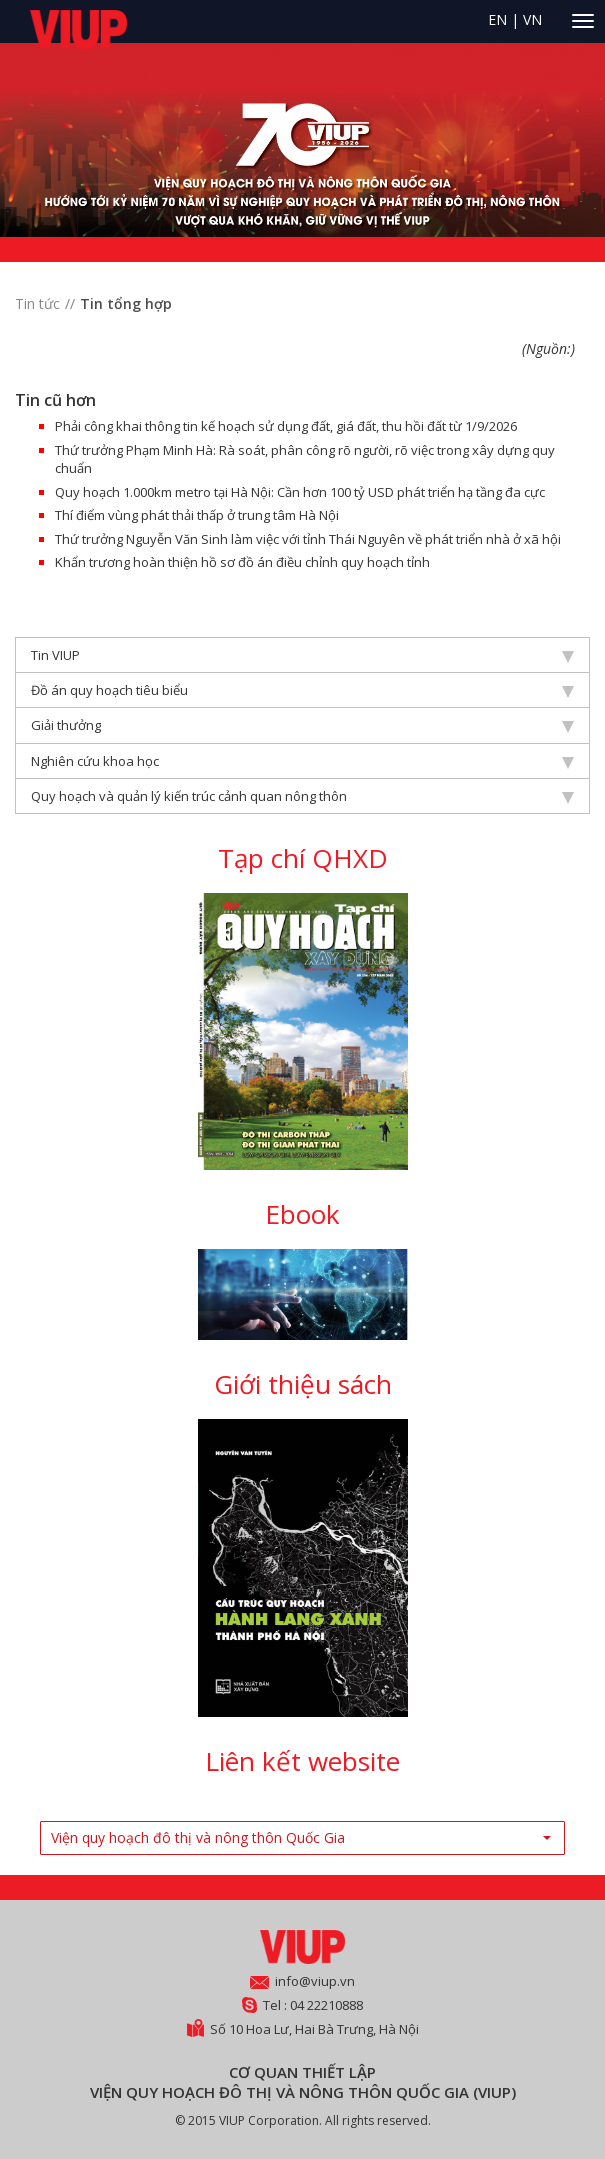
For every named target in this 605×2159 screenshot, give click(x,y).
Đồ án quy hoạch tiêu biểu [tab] (302, 690)
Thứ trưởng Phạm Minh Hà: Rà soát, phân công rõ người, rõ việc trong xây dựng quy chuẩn (305, 459)
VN (532, 19)
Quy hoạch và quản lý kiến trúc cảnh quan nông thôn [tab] (302, 796)
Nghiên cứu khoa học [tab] (302, 761)
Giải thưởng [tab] (302, 725)
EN (497, 19)
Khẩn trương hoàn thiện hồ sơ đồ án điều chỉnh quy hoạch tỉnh (242, 562)
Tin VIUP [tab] (302, 655)
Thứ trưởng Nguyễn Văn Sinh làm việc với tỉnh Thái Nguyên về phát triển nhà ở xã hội (308, 539)
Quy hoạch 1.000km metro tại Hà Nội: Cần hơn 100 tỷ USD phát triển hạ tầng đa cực (300, 492)
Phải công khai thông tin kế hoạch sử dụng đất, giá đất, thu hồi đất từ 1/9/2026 (286, 426)
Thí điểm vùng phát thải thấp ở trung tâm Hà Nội (197, 515)
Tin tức (37, 303)
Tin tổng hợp (126, 303)
